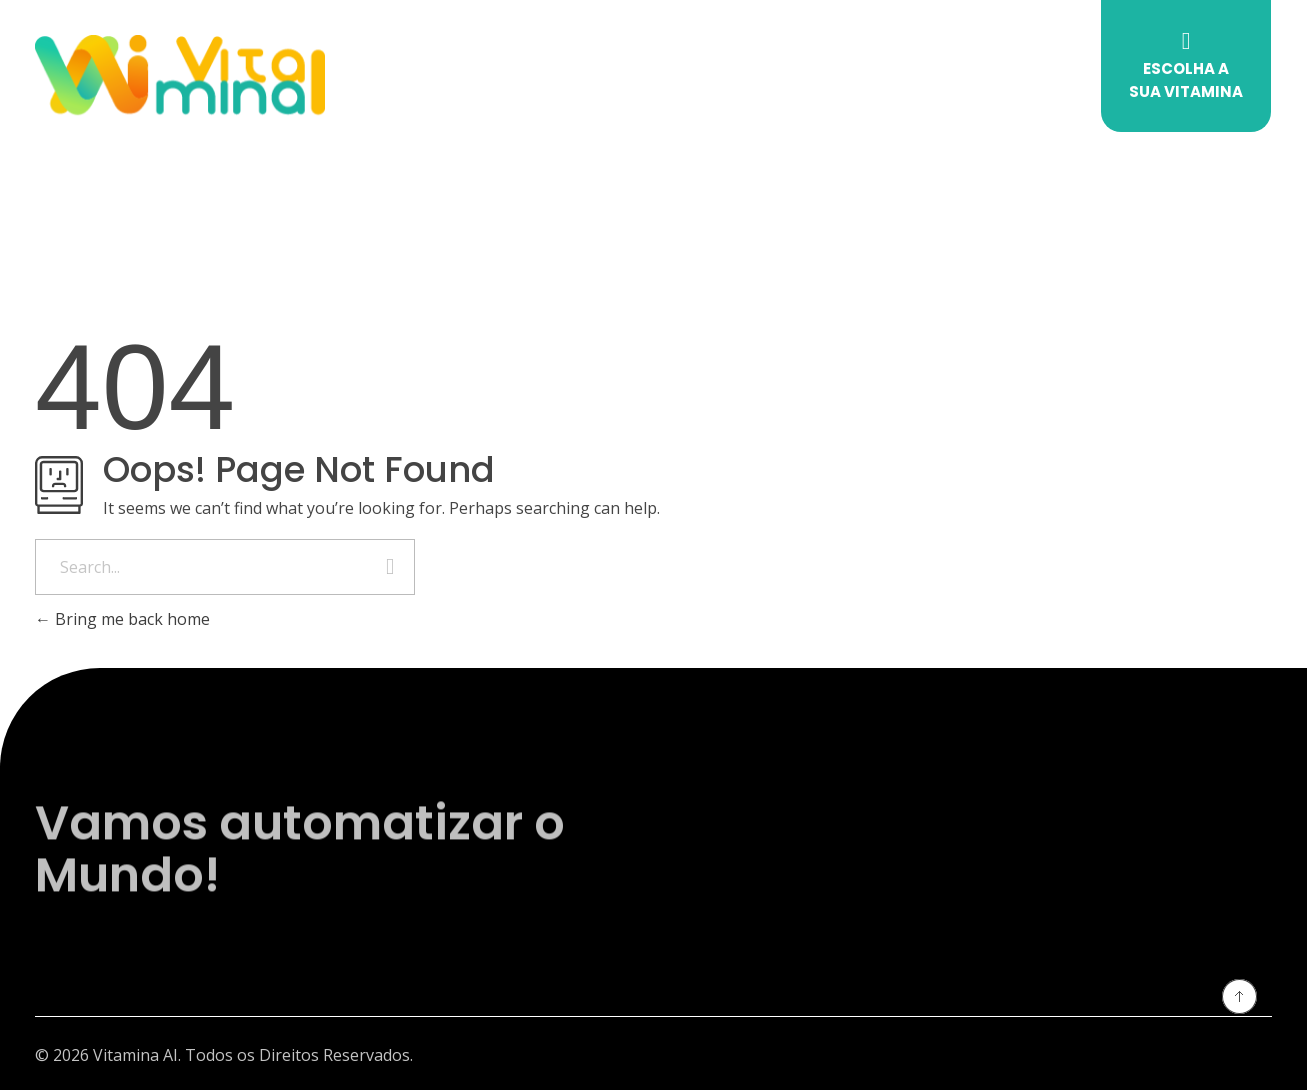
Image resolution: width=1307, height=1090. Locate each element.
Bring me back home (122, 619)
